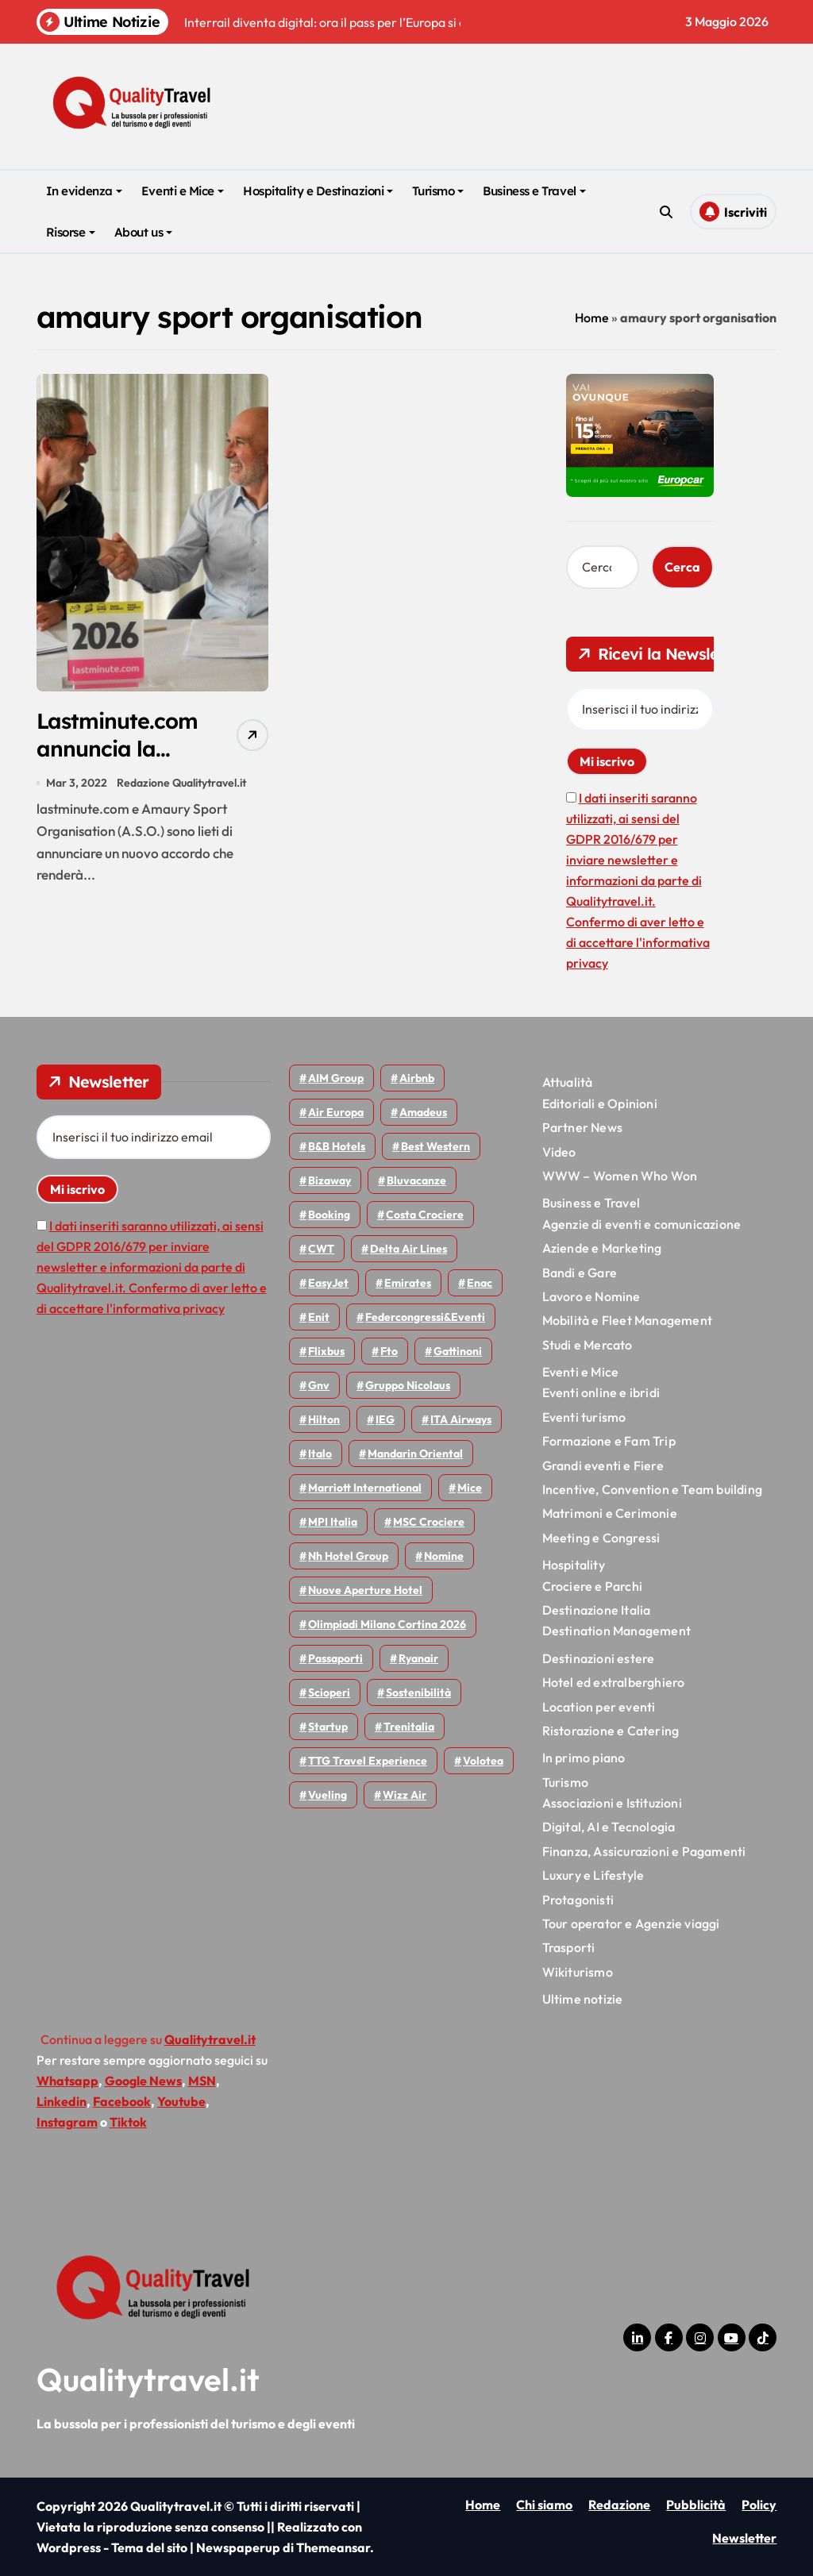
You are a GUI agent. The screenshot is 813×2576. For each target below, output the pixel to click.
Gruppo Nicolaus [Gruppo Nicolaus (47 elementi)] (407, 1385)
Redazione (619, 2504)
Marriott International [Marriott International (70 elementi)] (365, 1488)
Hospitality (573, 1565)
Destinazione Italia (596, 1610)
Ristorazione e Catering (611, 1731)
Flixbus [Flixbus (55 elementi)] (326, 1351)
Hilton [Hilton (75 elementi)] (324, 1419)
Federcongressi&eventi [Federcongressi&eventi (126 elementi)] (425, 1317)
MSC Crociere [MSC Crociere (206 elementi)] (428, 1522)
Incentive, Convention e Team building (652, 1489)
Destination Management (616, 1630)
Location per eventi (599, 1707)
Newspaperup (238, 2547)
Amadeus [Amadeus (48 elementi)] (423, 1112)
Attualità (567, 1082)
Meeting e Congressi (601, 1538)
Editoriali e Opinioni (599, 1103)
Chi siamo (544, 2504)
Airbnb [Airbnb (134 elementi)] (416, 1078)
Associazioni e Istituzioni (612, 1803)
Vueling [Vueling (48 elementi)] (327, 1795)
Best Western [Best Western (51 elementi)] (435, 1146)
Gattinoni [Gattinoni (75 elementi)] (457, 1351)
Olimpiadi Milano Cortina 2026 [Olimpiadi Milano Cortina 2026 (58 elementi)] (387, 1624)
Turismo (438, 190)
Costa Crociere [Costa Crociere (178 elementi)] (425, 1214)
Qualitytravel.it (148, 2379)
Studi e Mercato (587, 1345)
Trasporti (568, 1947)
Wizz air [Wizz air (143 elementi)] (404, 1795)
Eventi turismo (584, 1417)
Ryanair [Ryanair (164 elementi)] (418, 1658)
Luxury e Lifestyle (593, 1875)
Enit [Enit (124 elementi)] (318, 1317)
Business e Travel (534, 190)
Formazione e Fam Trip (609, 1441)
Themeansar (333, 2547)
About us (143, 232)
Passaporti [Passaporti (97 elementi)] (335, 1658)
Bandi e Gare (579, 1272)
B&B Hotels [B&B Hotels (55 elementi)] (336, 1146)
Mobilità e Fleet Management (627, 1320)
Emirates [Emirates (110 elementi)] (407, 1283)
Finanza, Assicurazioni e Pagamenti (644, 1851)
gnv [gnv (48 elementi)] (318, 1385)
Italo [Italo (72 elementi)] (320, 1453)
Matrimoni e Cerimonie (609, 1513)
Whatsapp (67, 2081)
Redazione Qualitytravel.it (181, 783)
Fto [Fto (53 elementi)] (389, 1351)
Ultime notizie (582, 1999)
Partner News (582, 1127)
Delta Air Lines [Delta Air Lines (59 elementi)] (408, 1249)
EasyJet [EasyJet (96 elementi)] (328, 1283)
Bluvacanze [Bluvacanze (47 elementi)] (416, 1180)
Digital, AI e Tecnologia (609, 1827)
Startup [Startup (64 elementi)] (328, 1726)
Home (592, 317)
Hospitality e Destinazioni (318, 190)
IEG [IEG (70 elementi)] (385, 1419)
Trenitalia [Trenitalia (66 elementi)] (408, 1726)
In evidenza (84, 190)
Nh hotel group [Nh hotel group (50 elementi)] (348, 1556)
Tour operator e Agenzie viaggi (631, 1923)
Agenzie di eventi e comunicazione (642, 1224)
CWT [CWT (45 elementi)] (321, 1249)
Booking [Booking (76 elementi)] (329, 1214)
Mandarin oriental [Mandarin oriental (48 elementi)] (415, 1453)
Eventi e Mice (182, 190)
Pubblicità (696, 2504)
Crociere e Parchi (592, 1586)
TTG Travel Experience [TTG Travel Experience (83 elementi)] (367, 1761)
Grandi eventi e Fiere (603, 1465)
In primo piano (584, 1757)
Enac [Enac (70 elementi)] (479, 1283)
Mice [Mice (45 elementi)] (469, 1488)
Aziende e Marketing (602, 1248)
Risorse (70, 232)
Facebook (122, 2101)
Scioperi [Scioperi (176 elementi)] (329, 1692)
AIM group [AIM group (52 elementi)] (336, 1078)
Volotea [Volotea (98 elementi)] (483, 1761)
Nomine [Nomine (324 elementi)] (444, 1556)
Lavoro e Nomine (591, 1296)
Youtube (181, 2101)
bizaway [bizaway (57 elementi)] (329, 1180)
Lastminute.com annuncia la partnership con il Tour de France (126, 762)
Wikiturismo (577, 1972)
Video (559, 1152)
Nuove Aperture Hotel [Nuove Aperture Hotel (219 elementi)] (365, 1590)
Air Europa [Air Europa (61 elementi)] (336, 1112)
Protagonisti (578, 1900)
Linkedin (62, 2101)
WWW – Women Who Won (620, 1176)
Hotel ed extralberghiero (613, 1682)
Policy (759, 2504)
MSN (202, 2081)
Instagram (67, 2122)
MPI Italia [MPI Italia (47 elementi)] (332, 1522)
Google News (143, 2081)
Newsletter (744, 2538)
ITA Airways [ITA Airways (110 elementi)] (460, 1419)
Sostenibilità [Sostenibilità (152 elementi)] (418, 1692)
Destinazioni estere (598, 1658)
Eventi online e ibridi (601, 1392)
